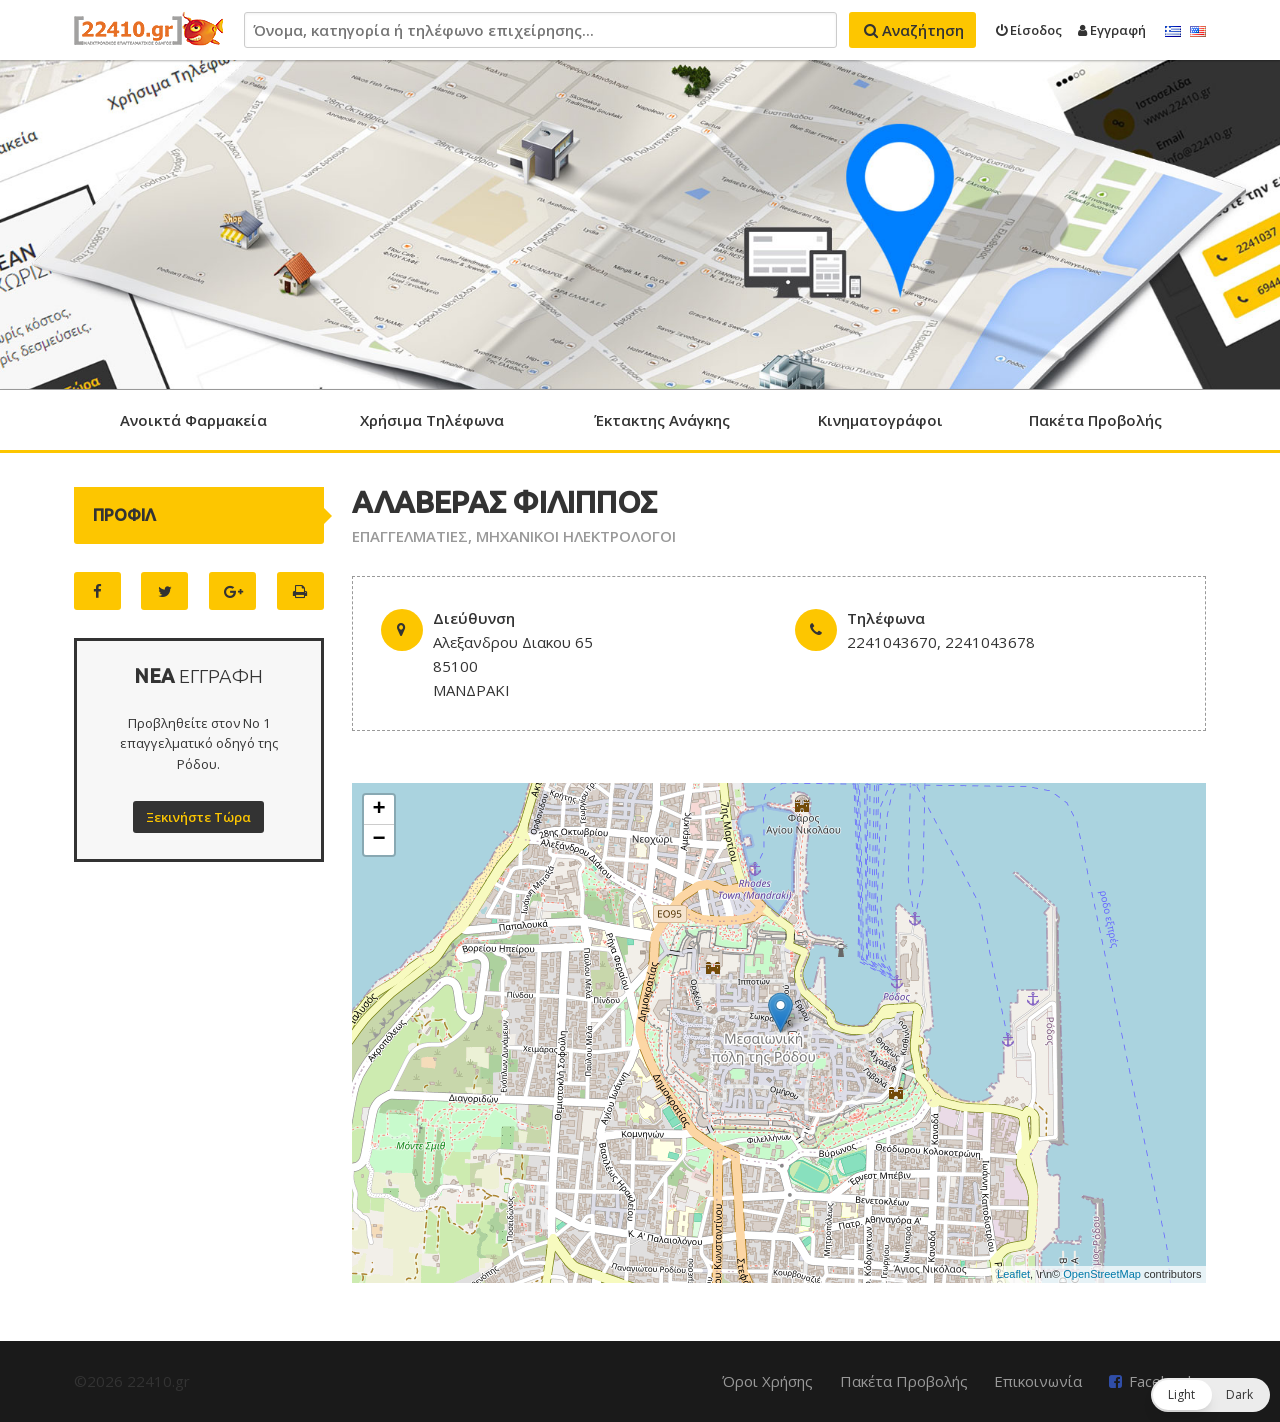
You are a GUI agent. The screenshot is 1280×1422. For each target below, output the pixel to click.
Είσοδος (1029, 30)
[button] (1210, 1395)
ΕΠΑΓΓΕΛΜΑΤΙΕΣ (410, 536)
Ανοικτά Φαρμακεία (193, 420)
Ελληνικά (1173, 32)
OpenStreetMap (1102, 1274)
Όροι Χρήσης (767, 1381)
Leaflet (1013, 1274)
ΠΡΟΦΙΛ (124, 515)
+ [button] (379, 810)
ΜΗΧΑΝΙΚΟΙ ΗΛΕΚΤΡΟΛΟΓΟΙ (576, 536)
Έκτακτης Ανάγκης (662, 420)
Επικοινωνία (1038, 1381)
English (1198, 32)
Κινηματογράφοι (880, 420)
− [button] (379, 840)
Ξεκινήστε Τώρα (198, 817)
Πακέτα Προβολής (1095, 420)
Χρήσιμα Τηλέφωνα (432, 420)
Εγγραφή (1112, 30)
